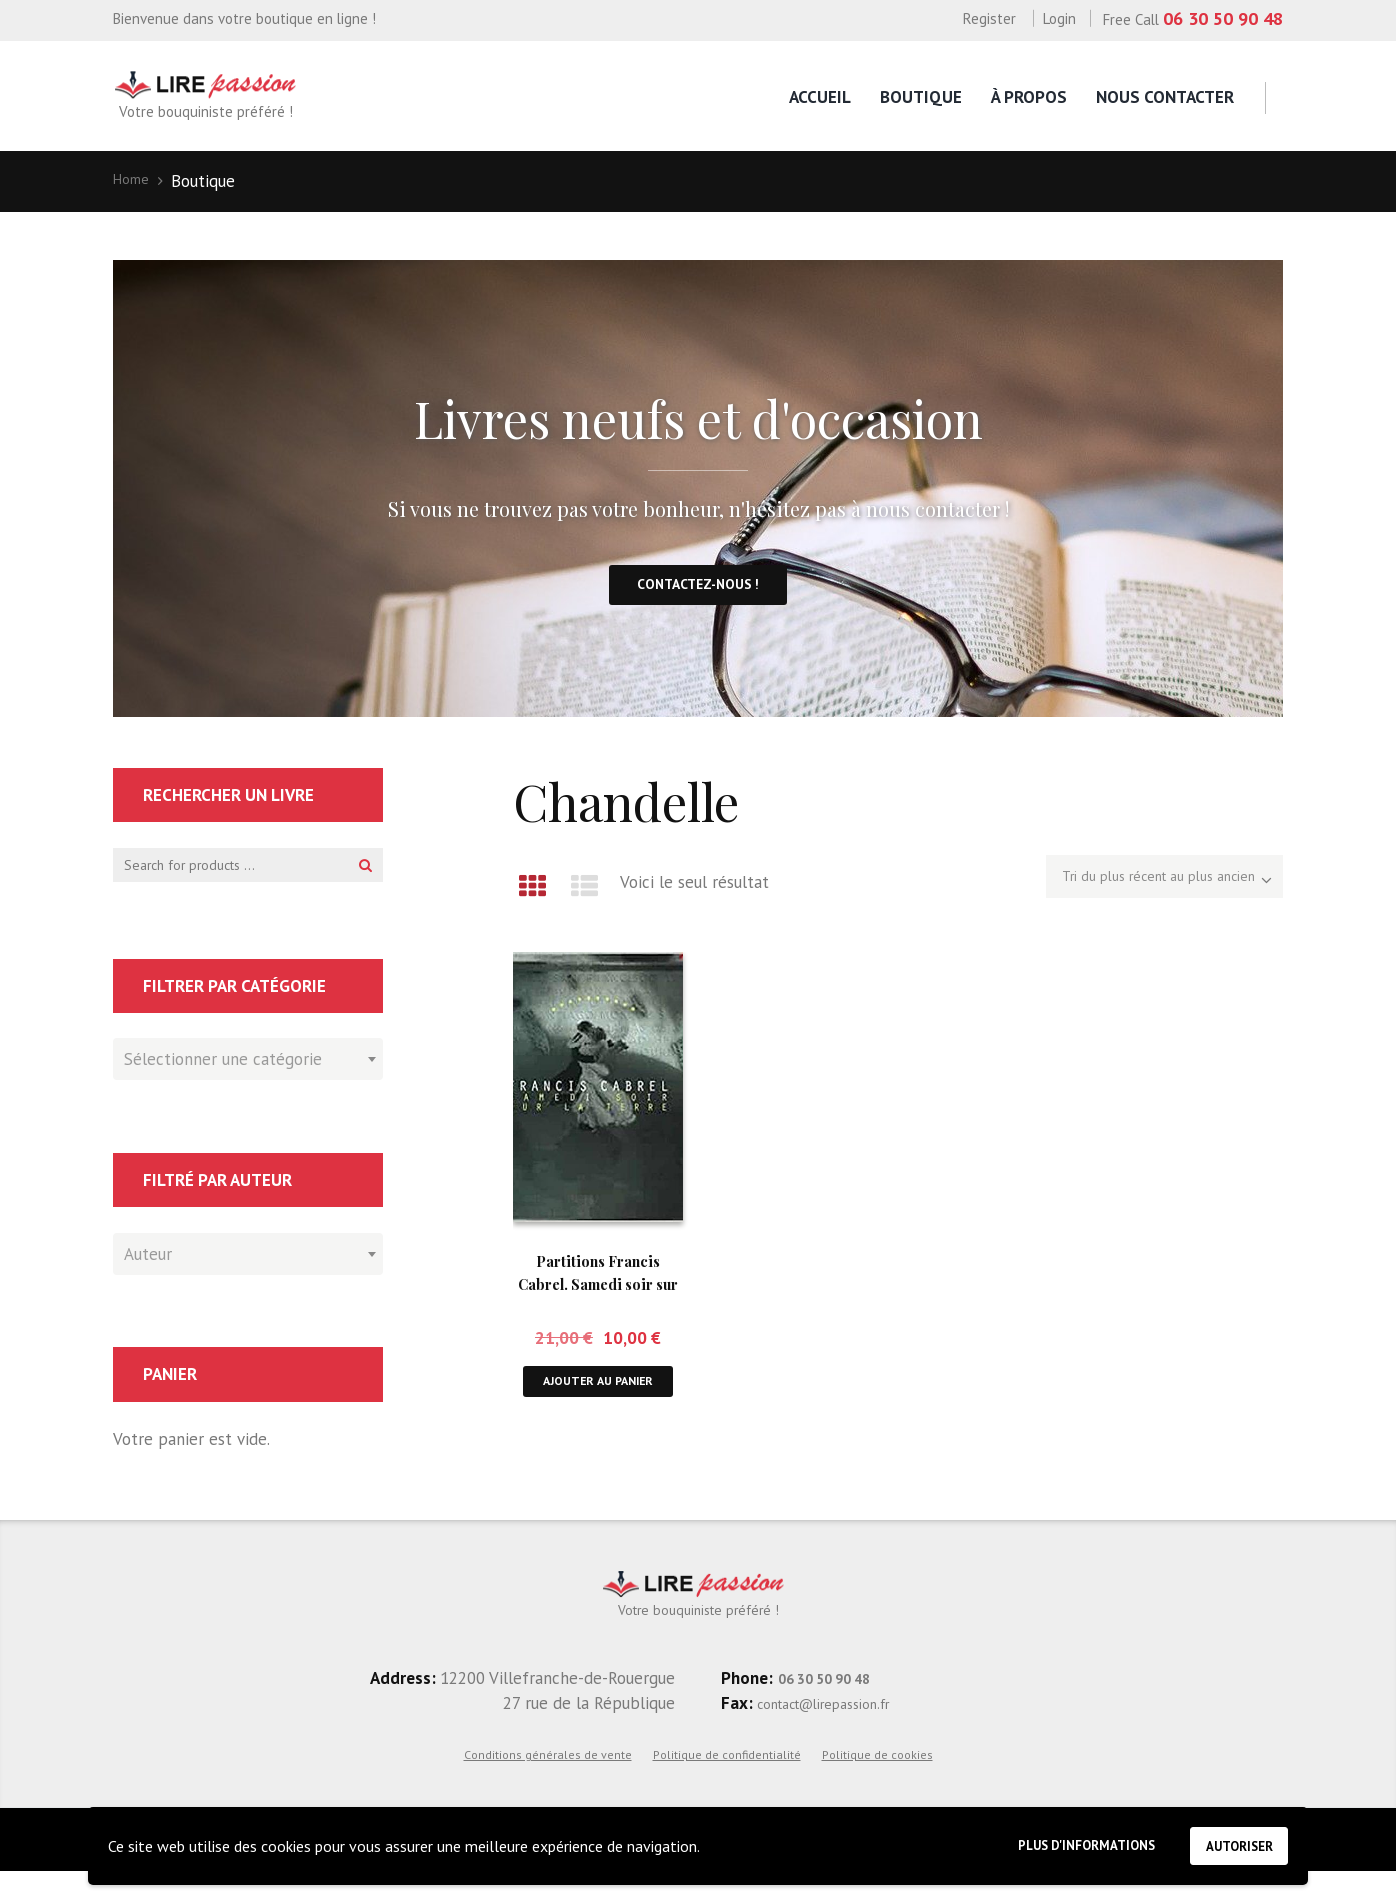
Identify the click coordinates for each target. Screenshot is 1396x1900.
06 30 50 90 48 (1223, 18)
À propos (1029, 97)
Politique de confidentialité (727, 1782)
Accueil (820, 97)
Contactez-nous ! (698, 597)
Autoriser (1229, 1841)
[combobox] (248, 1083)
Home (135, 181)
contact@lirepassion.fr (840, 1731)
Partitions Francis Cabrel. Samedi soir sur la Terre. (598, 1298)
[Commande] (1137, 897)
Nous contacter (1165, 97)
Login (1059, 18)
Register (989, 18)
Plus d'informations (1047, 1842)
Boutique (921, 97)
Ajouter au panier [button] (598, 1409)
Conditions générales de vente (548, 1782)
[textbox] (243, 1080)
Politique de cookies (877, 1782)
